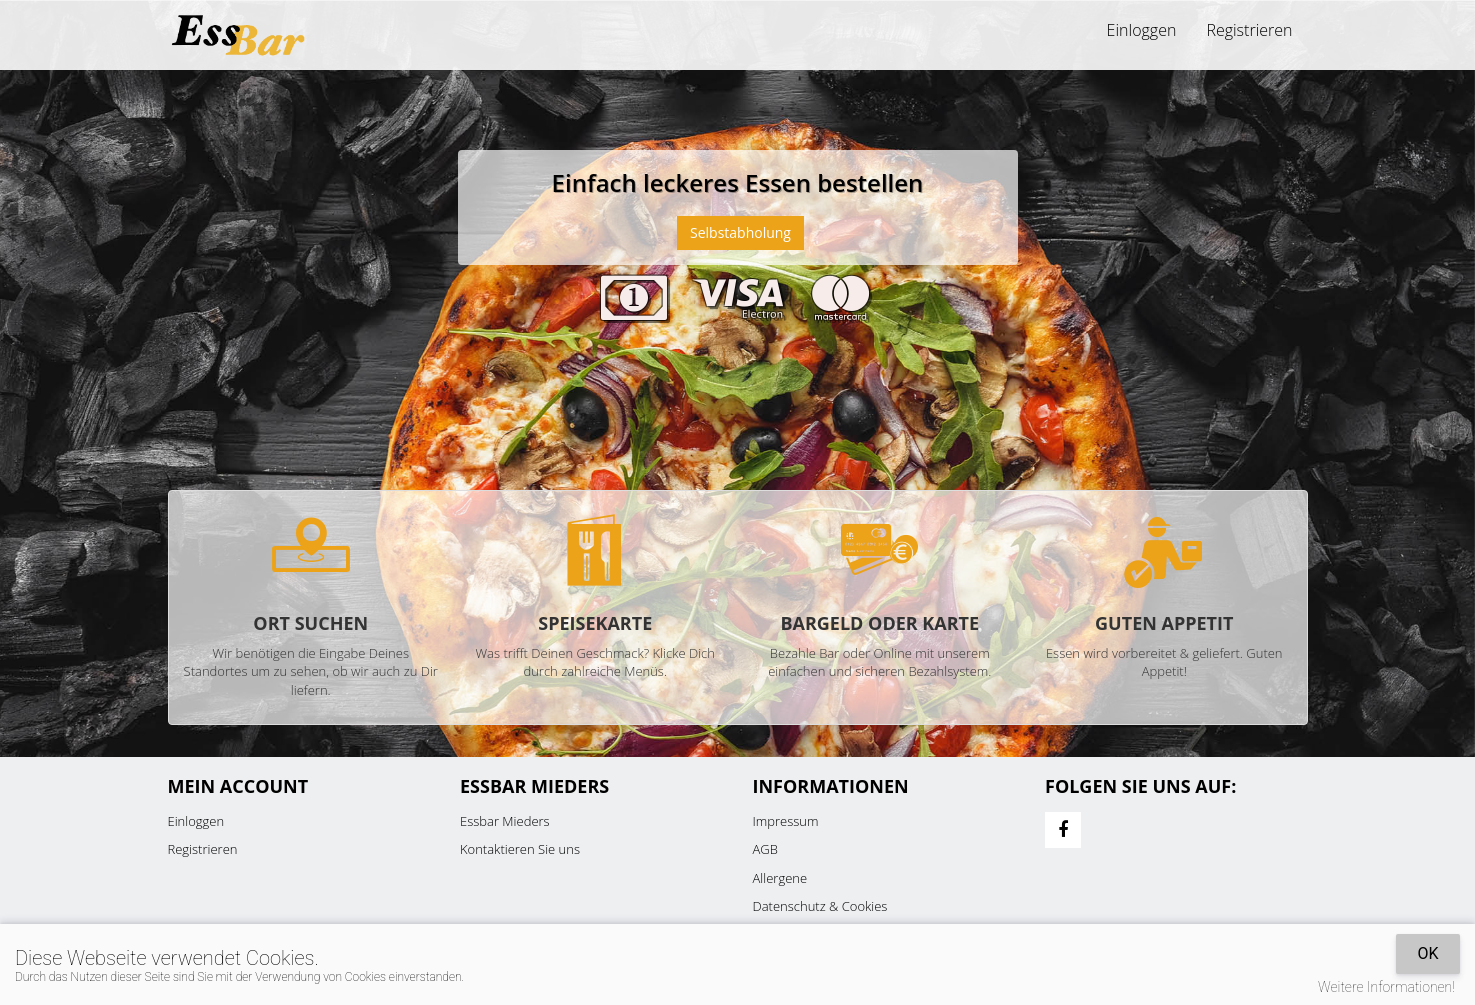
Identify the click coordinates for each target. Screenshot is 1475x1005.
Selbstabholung (740, 232)
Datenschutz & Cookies (820, 906)
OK (1427, 953)
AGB (765, 849)
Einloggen (1142, 30)
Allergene (780, 878)
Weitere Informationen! (1386, 987)
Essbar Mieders (505, 821)
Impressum (786, 821)
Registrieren (1249, 30)
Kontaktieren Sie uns (520, 849)
